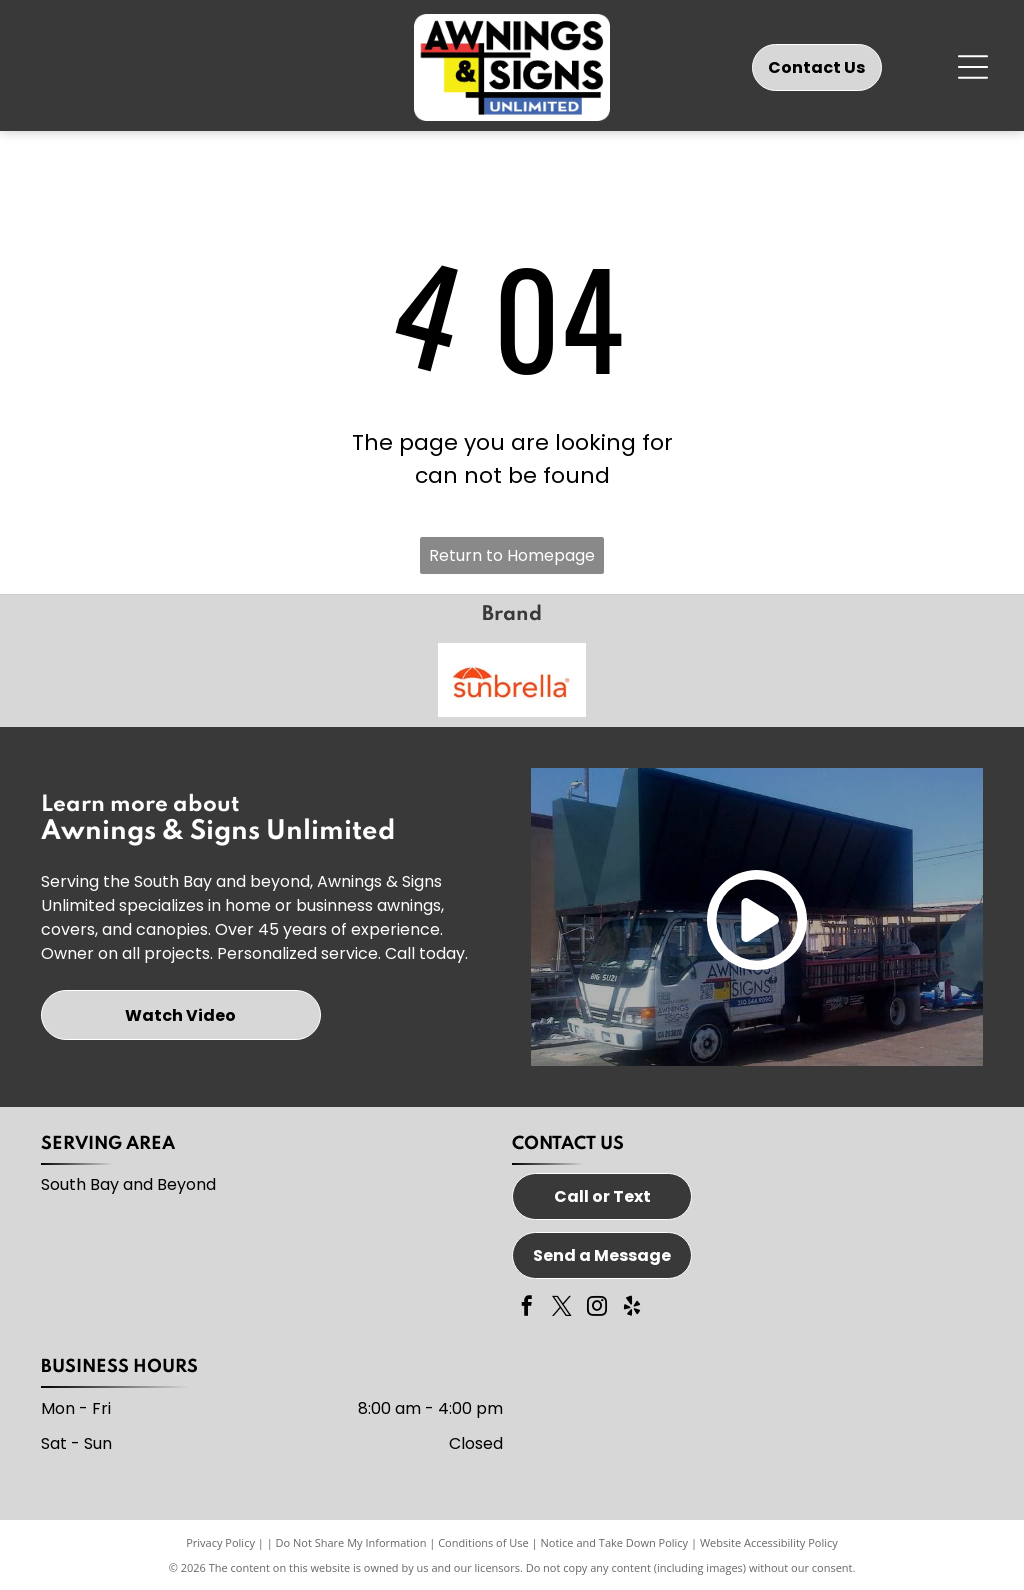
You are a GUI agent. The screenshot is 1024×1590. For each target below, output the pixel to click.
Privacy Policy (220, 1542)
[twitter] (562, 1308)
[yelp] (632, 1308)
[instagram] (597, 1308)
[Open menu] (973, 67)
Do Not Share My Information (351, 1542)
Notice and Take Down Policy (615, 1542)
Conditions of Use (483, 1542)
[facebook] (527, 1308)
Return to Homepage (512, 555)
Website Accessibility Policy (769, 1542)
